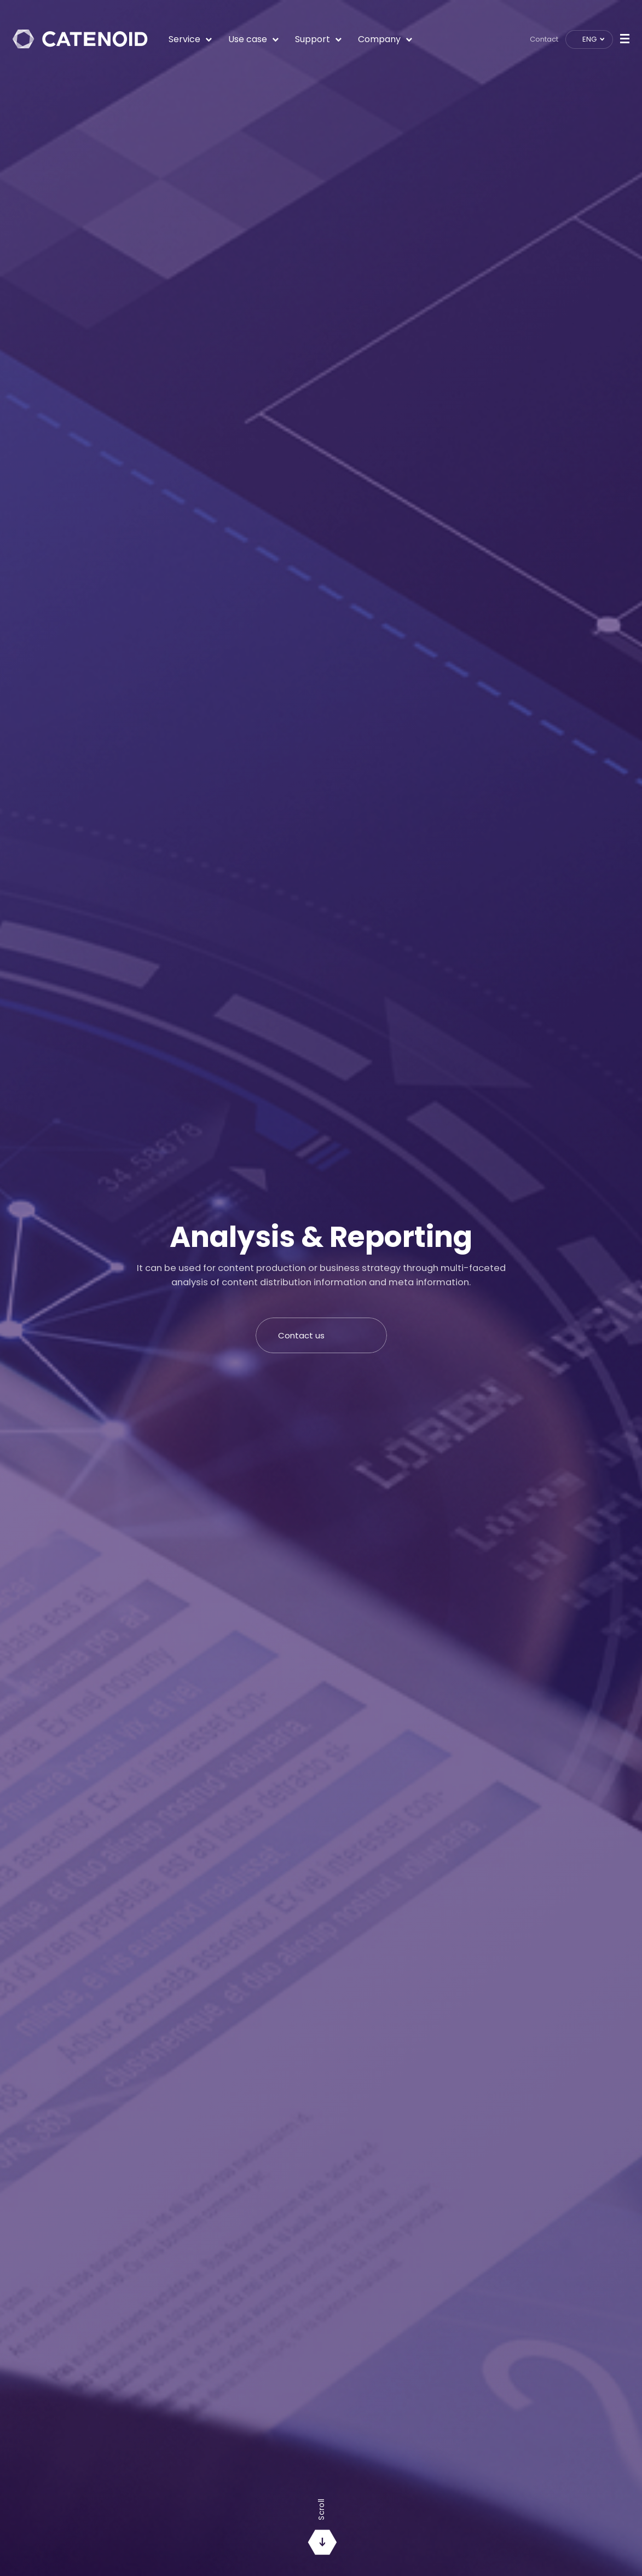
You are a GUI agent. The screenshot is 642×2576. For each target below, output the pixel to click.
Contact (544, 39)
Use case (253, 39)
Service (190, 39)
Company (385, 39)
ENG (589, 39)
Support (318, 39)
